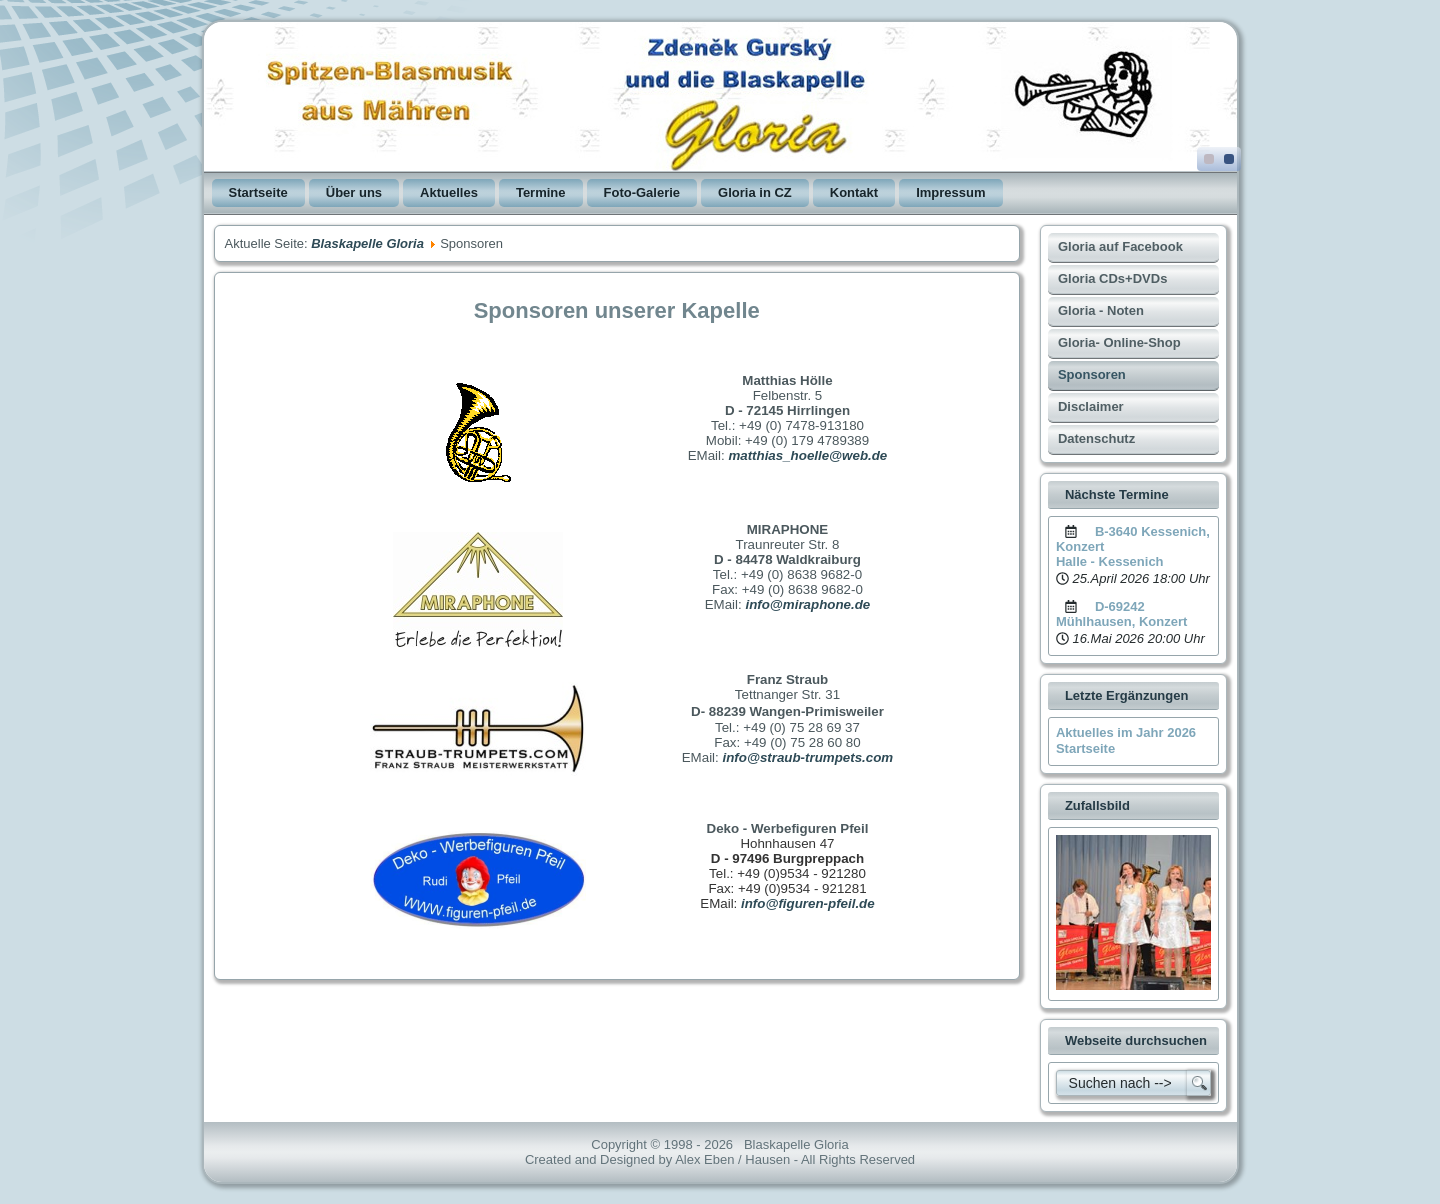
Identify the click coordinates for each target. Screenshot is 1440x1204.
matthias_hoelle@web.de (807, 455)
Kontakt (854, 192)
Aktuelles (449, 192)
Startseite (258, 192)
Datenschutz (1096, 438)
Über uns (354, 192)
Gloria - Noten (1101, 310)
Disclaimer (1091, 406)
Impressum (950, 192)
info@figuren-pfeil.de (808, 903)
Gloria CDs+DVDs (1112, 278)
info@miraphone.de (807, 604)
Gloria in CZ (755, 192)
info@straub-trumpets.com (807, 757)
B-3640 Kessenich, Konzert (1133, 539)
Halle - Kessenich (1110, 561)
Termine (541, 192)
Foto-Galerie (642, 192)
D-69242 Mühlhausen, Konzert (1121, 614)
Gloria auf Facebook (1120, 246)
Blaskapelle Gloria (367, 243)
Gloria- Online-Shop (1119, 342)
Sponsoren (1092, 374)
